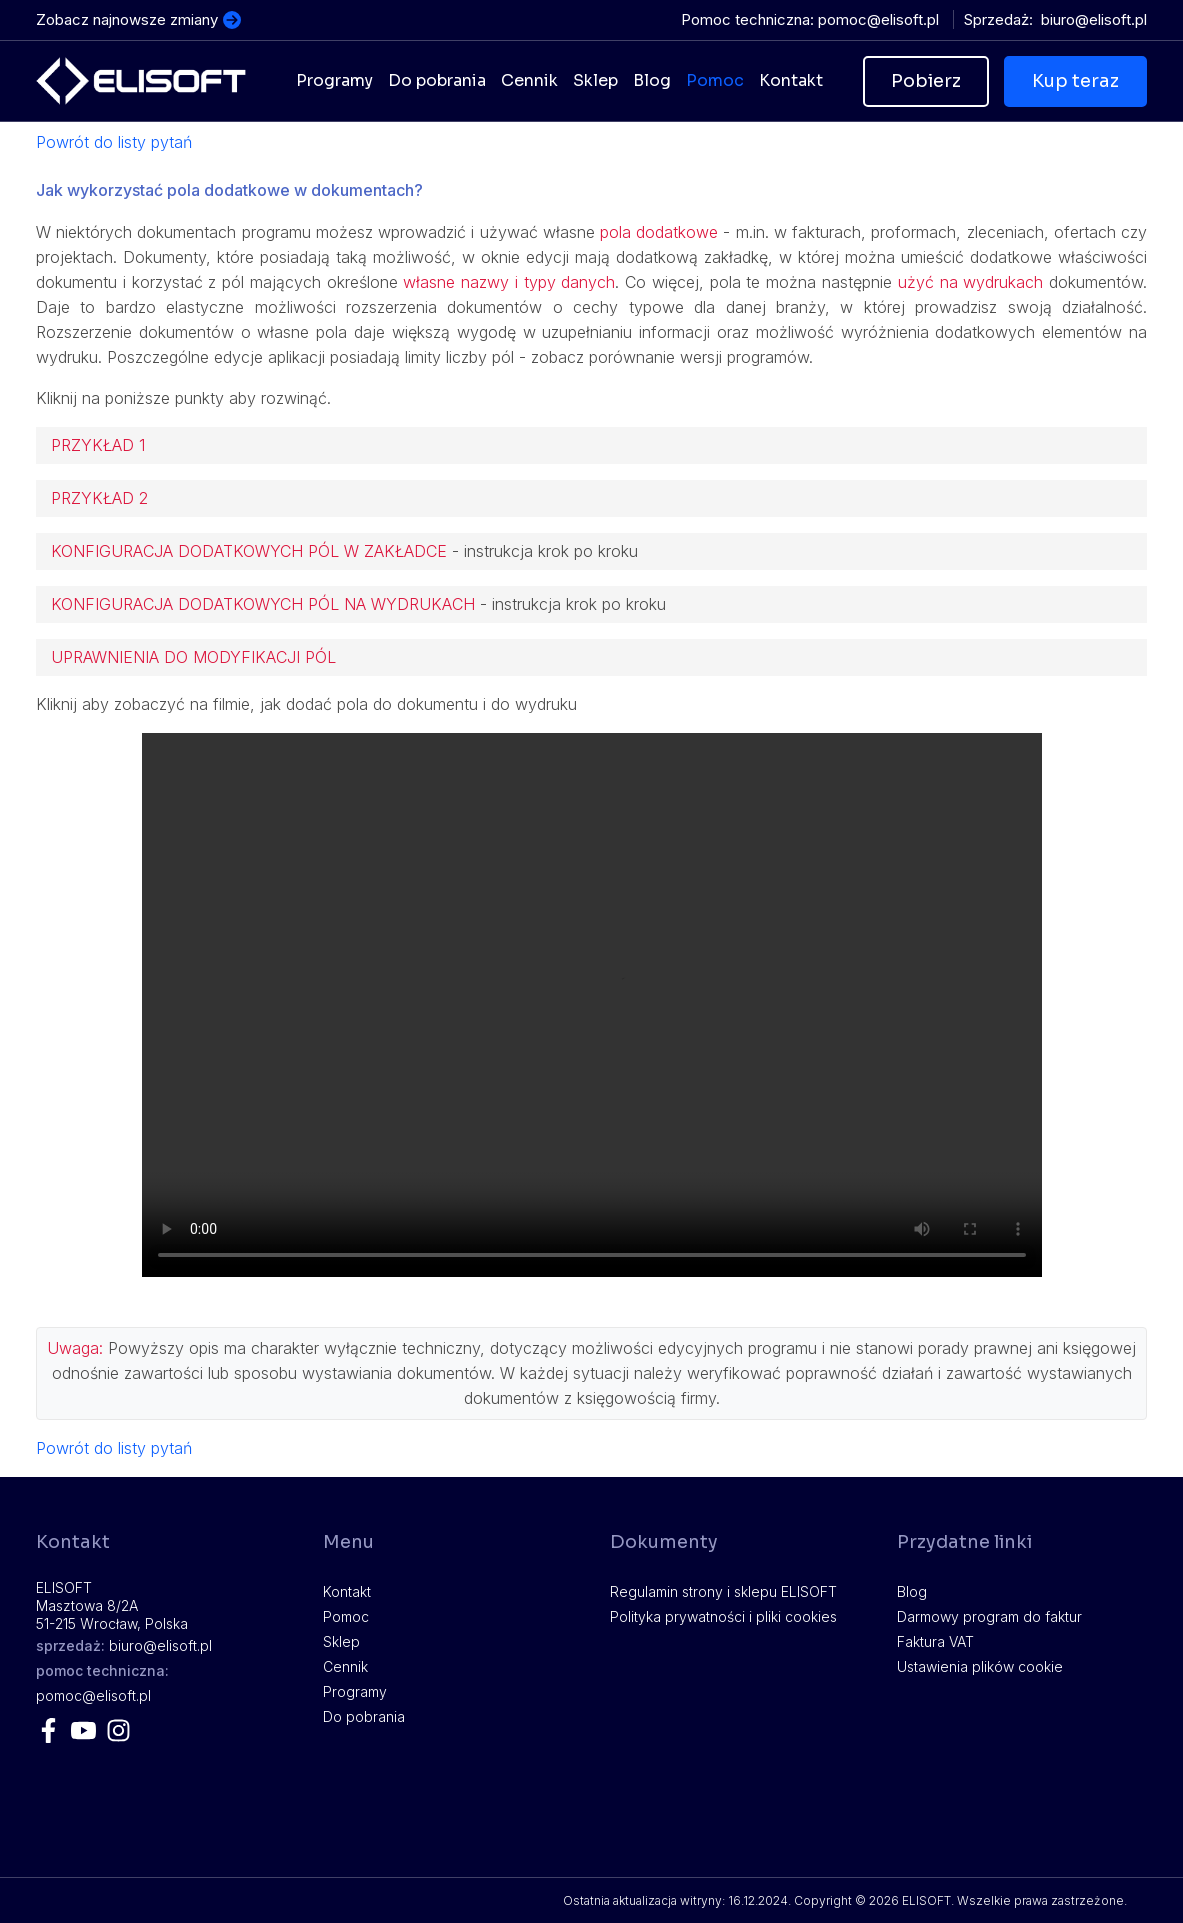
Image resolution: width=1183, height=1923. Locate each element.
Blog (912, 1591)
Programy (355, 1691)
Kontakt (347, 1591)
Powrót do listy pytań (114, 142)
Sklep (341, 1641)
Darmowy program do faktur (989, 1616)
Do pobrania (364, 1716)
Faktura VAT (935, 1641)
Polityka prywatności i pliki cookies (723, 1616)
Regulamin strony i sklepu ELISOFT (723, 1591)
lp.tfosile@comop (878, 19)
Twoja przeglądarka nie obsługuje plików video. (592, 1005)
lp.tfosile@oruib (1094, 19)
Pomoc (346, 1616)
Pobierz (926, 81)
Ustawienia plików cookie (980, 1666)
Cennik (345, 1666)
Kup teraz (1075, 81)
